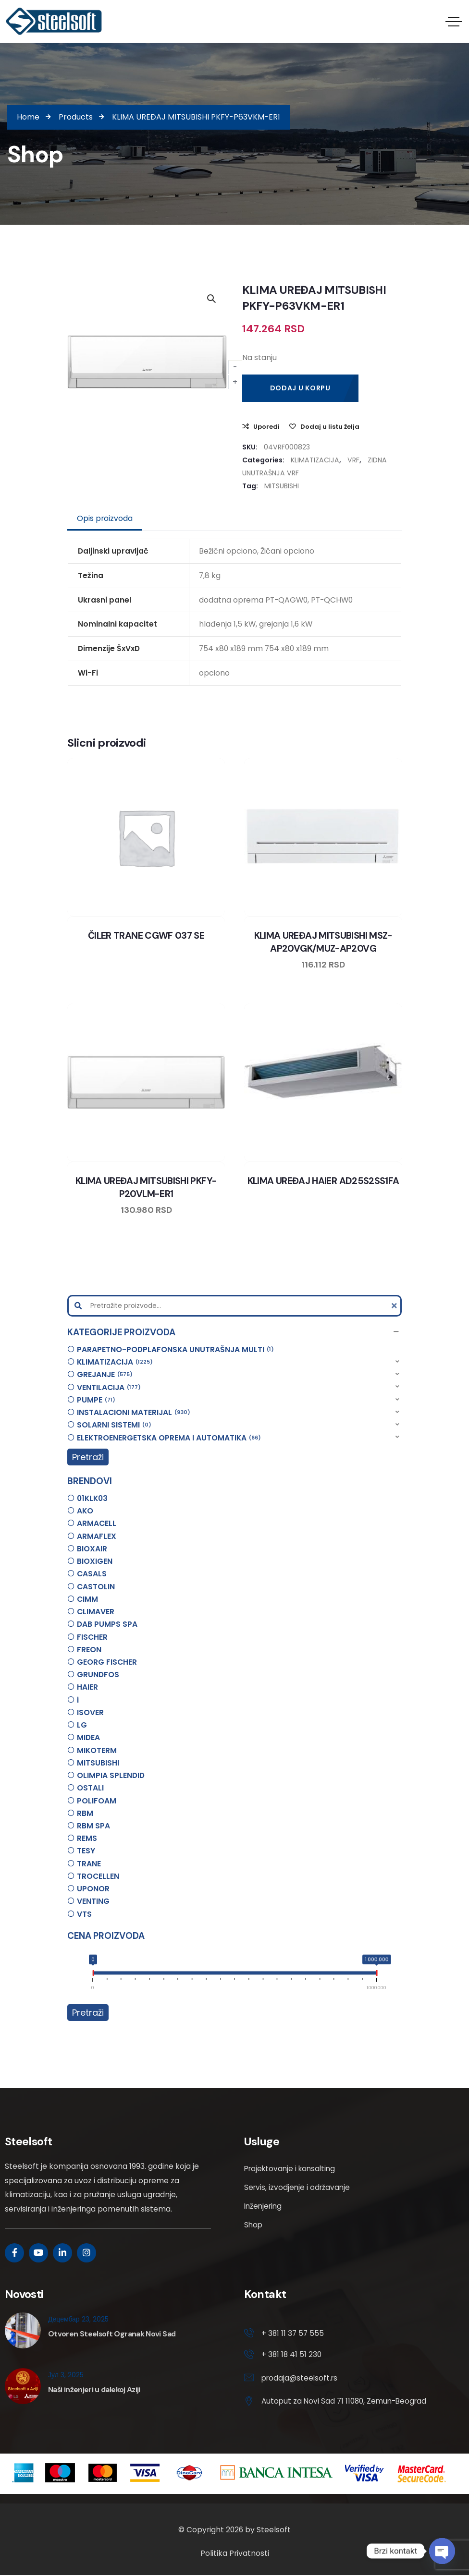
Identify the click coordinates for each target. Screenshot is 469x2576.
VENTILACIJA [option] (109, 1387)
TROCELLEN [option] (98, 1876)
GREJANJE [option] (105, 1374)
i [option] (78, 1700)
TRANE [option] (89, 1864)
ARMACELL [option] (96, 1523)
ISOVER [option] (90, 1712)
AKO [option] (85, 1511)
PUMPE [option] (96, 1400)
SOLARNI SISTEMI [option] (114, 1425)
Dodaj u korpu (300, 388)
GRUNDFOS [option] (98, 1674)
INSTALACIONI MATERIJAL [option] (133, 1412)
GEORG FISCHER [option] (107, 1662)
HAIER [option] (87, 1687)
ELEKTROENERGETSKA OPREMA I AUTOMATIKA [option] (169, 1438)
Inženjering (264, 2206)
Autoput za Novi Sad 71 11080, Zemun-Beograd (345, 2402)
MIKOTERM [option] (97, 1750)
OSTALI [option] (90, 1788)
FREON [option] (89, 1650)
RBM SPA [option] (93, 1826)
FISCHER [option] (92, 1637)
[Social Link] (14, 2252)
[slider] (92, 1974)
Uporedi (266, 426)
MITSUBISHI (281, 486)
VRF (353, 460)
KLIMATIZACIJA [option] (115, 1362)
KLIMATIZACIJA (315, 460)
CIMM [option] (87, 1599)
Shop (253, 2225)
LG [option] (82, 1725)
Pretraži (88, 1457)
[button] (234, 1332)
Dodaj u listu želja (329, 426)
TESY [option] (86, 1851)
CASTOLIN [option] (96, 1587)
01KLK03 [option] (92, 1498)
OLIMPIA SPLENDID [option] (111, 1775)
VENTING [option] (93, 1901)
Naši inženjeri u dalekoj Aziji (94, 2389)
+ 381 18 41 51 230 (291, 2355)
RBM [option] (85, 1813)
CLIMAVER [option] (95, 1612)
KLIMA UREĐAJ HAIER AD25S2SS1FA (323, 1181)
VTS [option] (84, 1914)
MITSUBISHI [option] (98, 1763)
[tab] (104, 519)
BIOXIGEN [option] (94, 1561)
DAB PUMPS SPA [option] (107, 1624)
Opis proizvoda (105, 518)
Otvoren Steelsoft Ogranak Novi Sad (111, 2334)
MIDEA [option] (88, 1737)
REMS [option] (87, 1838)
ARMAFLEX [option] (96, 1536)
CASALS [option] (92, 1574)
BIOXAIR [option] (92, 1549)
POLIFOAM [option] (96, 1801)
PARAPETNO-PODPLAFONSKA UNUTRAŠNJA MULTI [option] (175, 1349)
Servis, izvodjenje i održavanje (298, 2187)
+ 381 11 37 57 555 (292, 2333)
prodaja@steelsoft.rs (300, 2378)
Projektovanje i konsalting (292, 2169)
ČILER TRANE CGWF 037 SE (146, 936)
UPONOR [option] (93, 1889)
